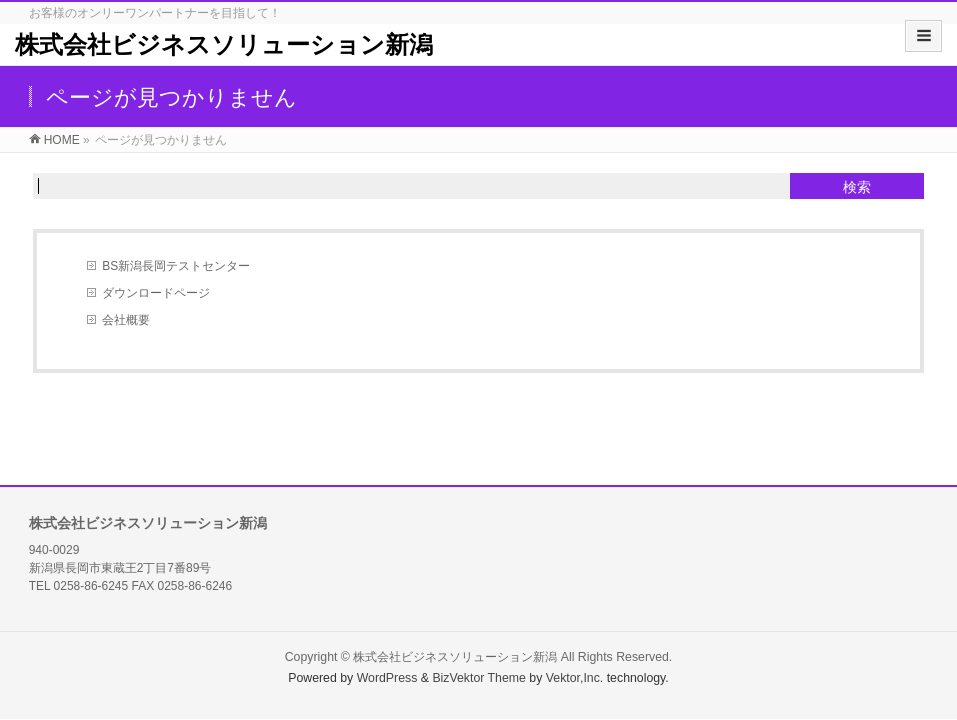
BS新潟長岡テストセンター (176, 266)
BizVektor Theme (479, 678)
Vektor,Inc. (575, 678)
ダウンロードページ (156, 293)
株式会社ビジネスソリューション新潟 (224, 44)
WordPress (387, 678)
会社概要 (126, 320)
